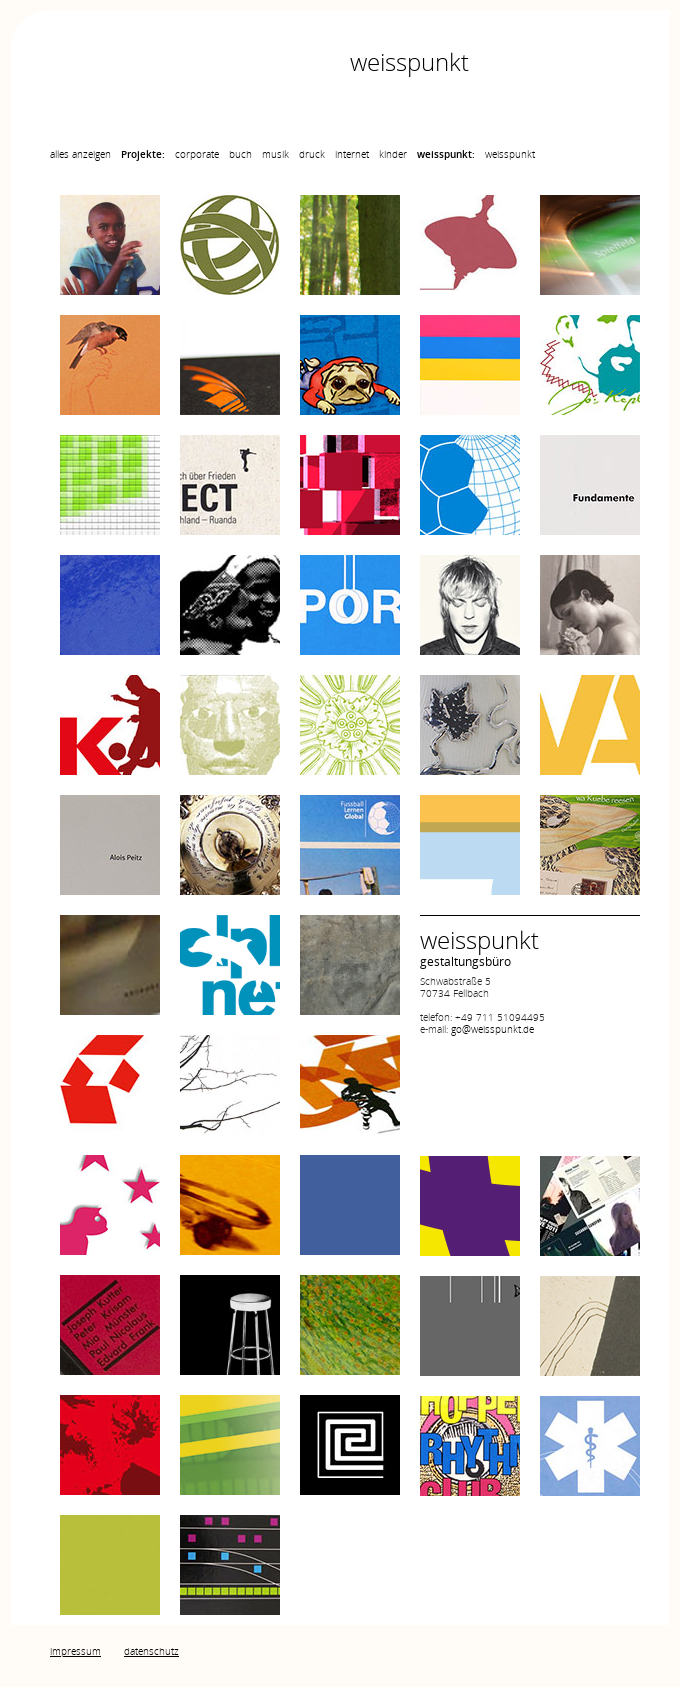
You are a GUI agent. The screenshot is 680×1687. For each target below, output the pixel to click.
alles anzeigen (80, 154)
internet (352, 154)
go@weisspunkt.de (492, 1029)
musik (275, 154)
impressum (75, 1651)
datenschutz (151, 1651)
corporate (197, 154)
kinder (393, 154)
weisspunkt (510, 154)
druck (312, 154)
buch (240, 154)
